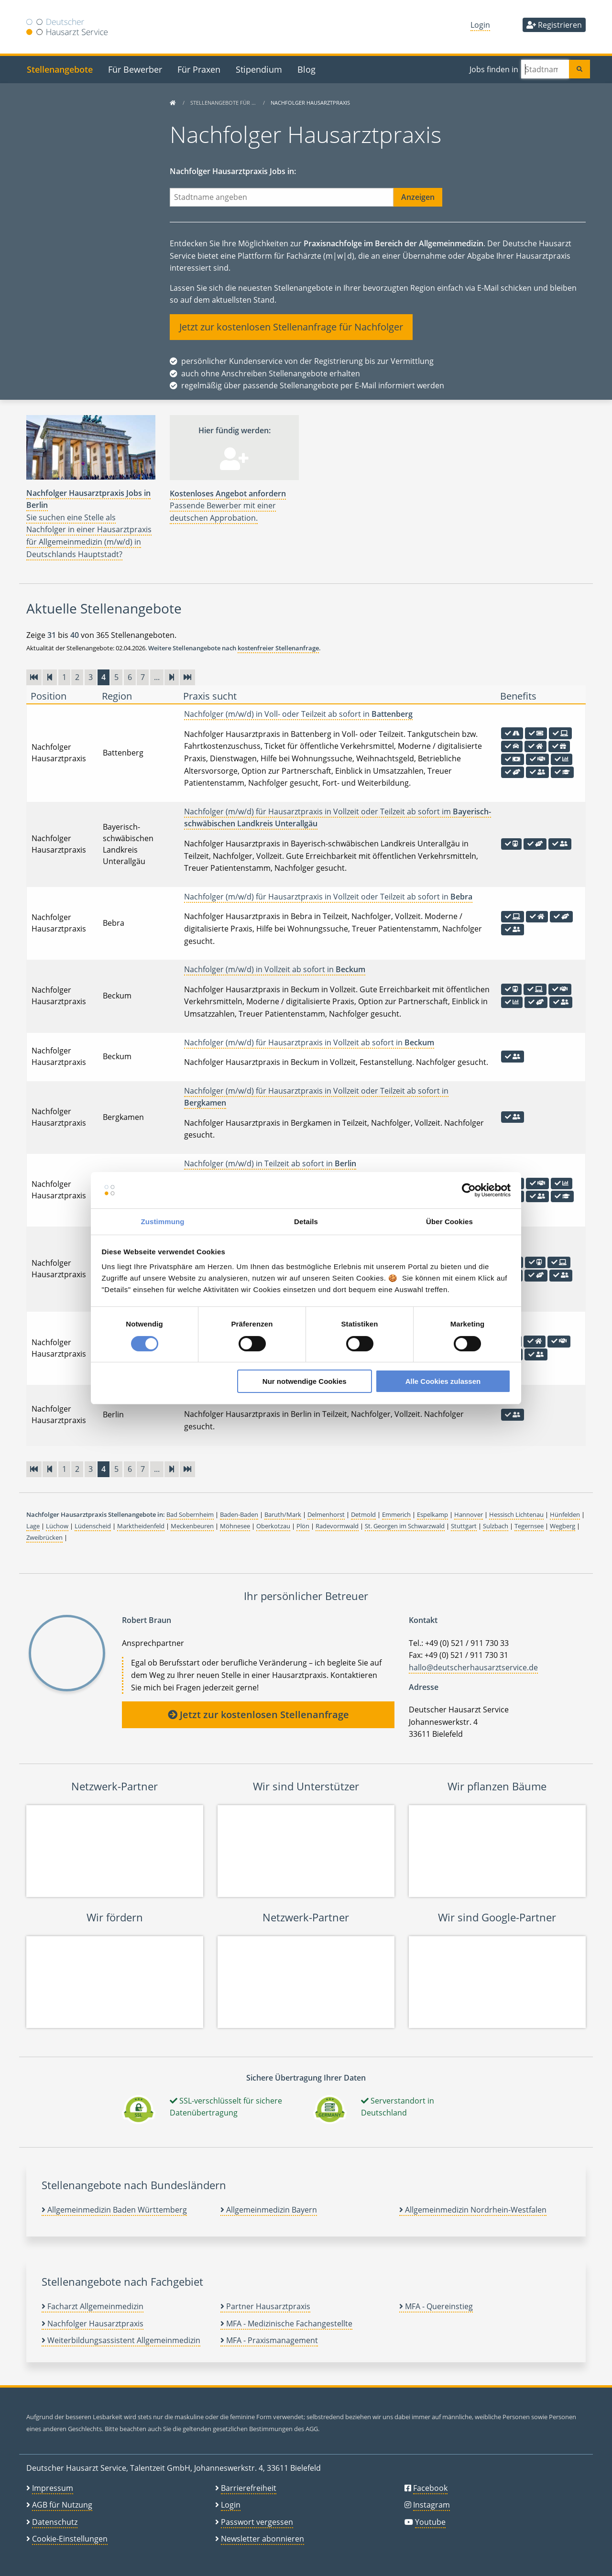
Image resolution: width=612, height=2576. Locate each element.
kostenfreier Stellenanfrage (278, 648)
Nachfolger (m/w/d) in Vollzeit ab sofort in (274, 969)
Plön (302, 1526)
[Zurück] (49, 677)
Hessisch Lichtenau (516, 1514)
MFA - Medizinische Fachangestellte (286, 2323)
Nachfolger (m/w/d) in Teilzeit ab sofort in (270, 1163)
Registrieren (554, 25)
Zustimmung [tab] (163, 1221)
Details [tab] (306, 1221)
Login (480, 25)
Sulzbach (495, 1526)
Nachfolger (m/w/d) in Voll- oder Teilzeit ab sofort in (298, 714)
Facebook (430, 2488)
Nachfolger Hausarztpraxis (92, 2323)
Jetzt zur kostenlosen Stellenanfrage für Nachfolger (291, 326)
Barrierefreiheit (248, 2488)
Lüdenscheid (93, 1526)
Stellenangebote (60, 69)
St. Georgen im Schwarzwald (405, 1526)
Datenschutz (54, 2522)
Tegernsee (529, 1526)
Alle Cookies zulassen (443, 1381)
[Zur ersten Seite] (34, 677)
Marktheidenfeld (140, 1526)
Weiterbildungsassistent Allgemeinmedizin (121, 2340)
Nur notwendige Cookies (304, 1381)
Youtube (430, 2522)
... (157, 677)
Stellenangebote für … (223, 102)
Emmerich (396, 1514)
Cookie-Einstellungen (70, 2538)
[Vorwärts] (171, 677)
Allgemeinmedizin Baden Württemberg (114, 2209)
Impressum (52, 2488)
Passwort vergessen (257, 2522)
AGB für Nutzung (62, 2504)
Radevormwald (337, 1526)
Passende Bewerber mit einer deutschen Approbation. (228, 505)
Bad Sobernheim (190, 1514)
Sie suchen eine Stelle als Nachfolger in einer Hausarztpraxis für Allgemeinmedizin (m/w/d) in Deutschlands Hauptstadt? (89, 523)
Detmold (363, 1514)
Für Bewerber (135, 69)
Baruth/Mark (282, 1514)
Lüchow (57, 1526)
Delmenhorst (326, 1514)
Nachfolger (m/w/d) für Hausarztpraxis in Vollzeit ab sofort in (309, 1042)
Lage (33, 1526)
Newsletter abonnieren (262, 2538)
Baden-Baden (239, 1514)
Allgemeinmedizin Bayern (268, 2209)
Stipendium (259, 69)
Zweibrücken (44, 1537)
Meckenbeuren (192, 1526)
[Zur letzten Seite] (187, 677)
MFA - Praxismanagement (269, 2340)
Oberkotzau (273, 1526)
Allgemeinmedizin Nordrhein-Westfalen (472, 2209)
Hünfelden (565, 1514)
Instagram (431, 2504)
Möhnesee (235, 1526)
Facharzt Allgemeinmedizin (92, 2306)
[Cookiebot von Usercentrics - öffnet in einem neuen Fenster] (469, 1190)
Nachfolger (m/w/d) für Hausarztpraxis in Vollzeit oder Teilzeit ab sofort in (328, 896)
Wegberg (562, 1526)
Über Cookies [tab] (449, 1221)
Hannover (468, 1514)
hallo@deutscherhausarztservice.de (473, 1667)
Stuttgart (464, 1526)
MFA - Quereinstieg (436, 2306)
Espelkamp (432, 1514)
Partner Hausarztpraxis (265, 2306)
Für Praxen (198, 69)
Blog (306, 69)
